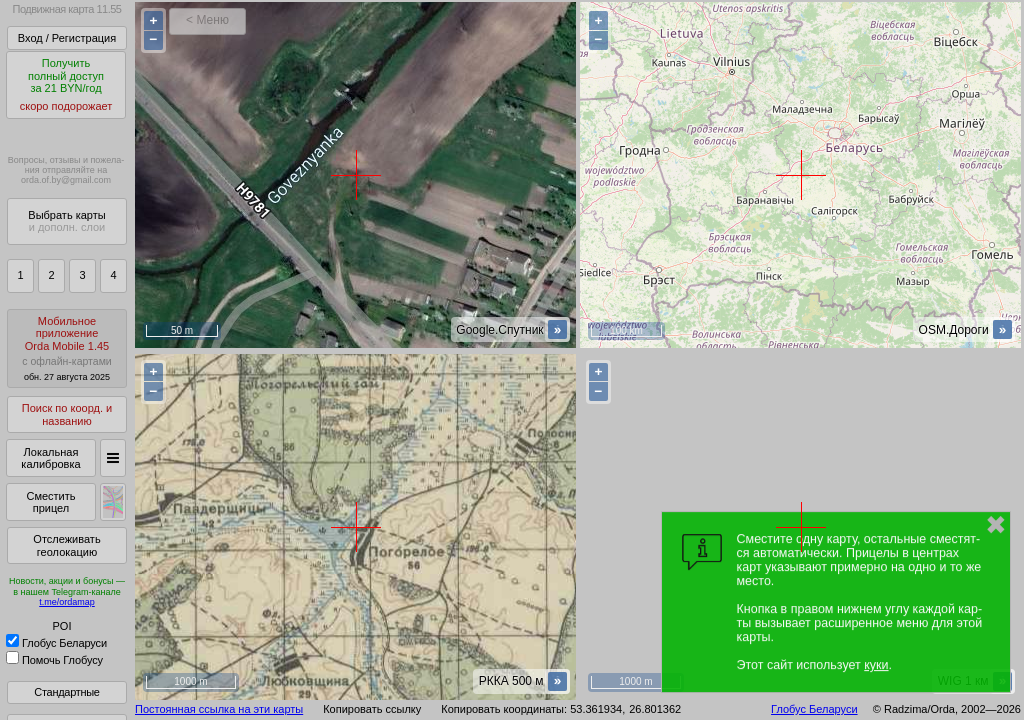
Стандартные (66, 692)
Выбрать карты (66, 221)
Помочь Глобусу (54, 660)
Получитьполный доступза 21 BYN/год (66, 85)
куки (876, 665)
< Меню (207, 20)
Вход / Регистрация (67, 38)
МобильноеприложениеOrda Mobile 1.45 (67, 348)
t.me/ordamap (67, 602)
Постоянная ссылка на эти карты (219, 709)
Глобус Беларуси (56, 643)
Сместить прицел (50, 502)
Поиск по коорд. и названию (67, 414)
